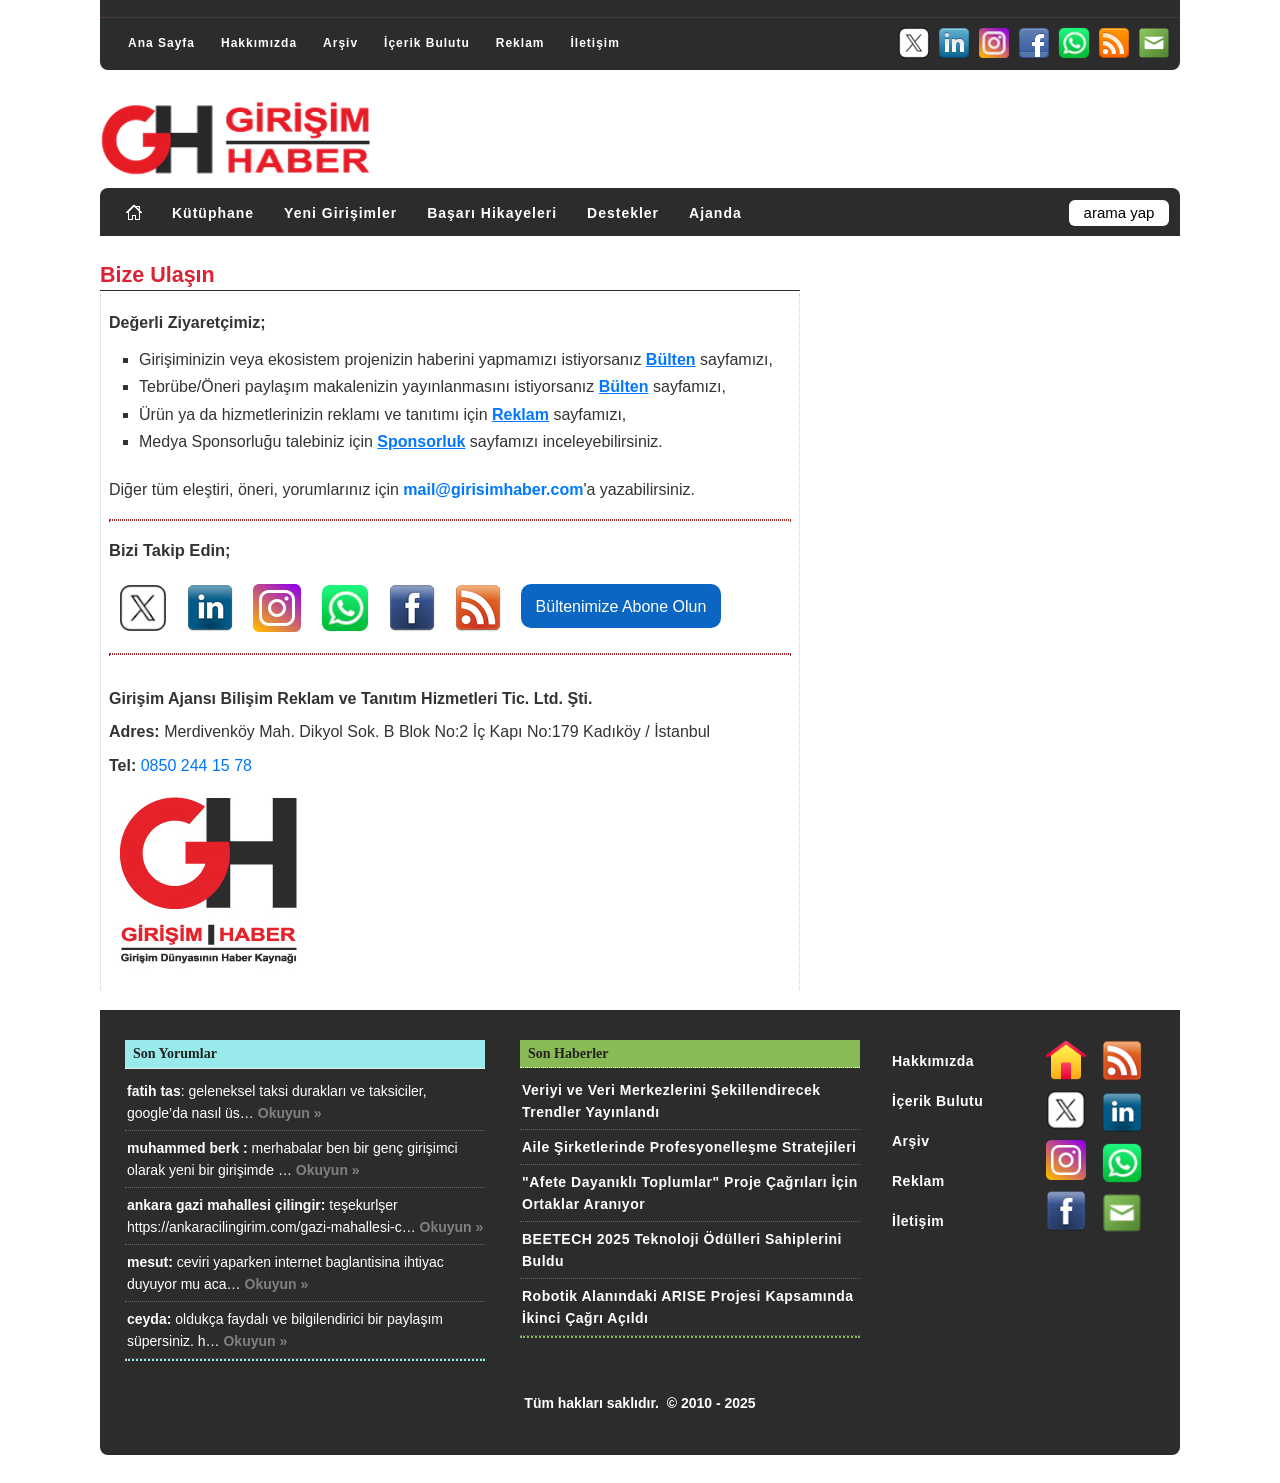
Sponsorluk (421, 441)
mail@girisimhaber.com (493, 489)
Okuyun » (290, 1113)
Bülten (671, 359)
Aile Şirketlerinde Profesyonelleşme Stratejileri (689, 1147)
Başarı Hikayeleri (492, 213)
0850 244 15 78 (196, 765)
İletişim (594, 43)
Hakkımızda (259, 43)
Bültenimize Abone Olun (621, 606)
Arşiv (340, 43)
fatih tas (154, 1091)
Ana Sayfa (161, 43)
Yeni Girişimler (340, 213)
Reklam (520, 43)
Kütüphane (213, 213)
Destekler (623, 213)
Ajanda (715, 213)
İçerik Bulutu (427, 43)
